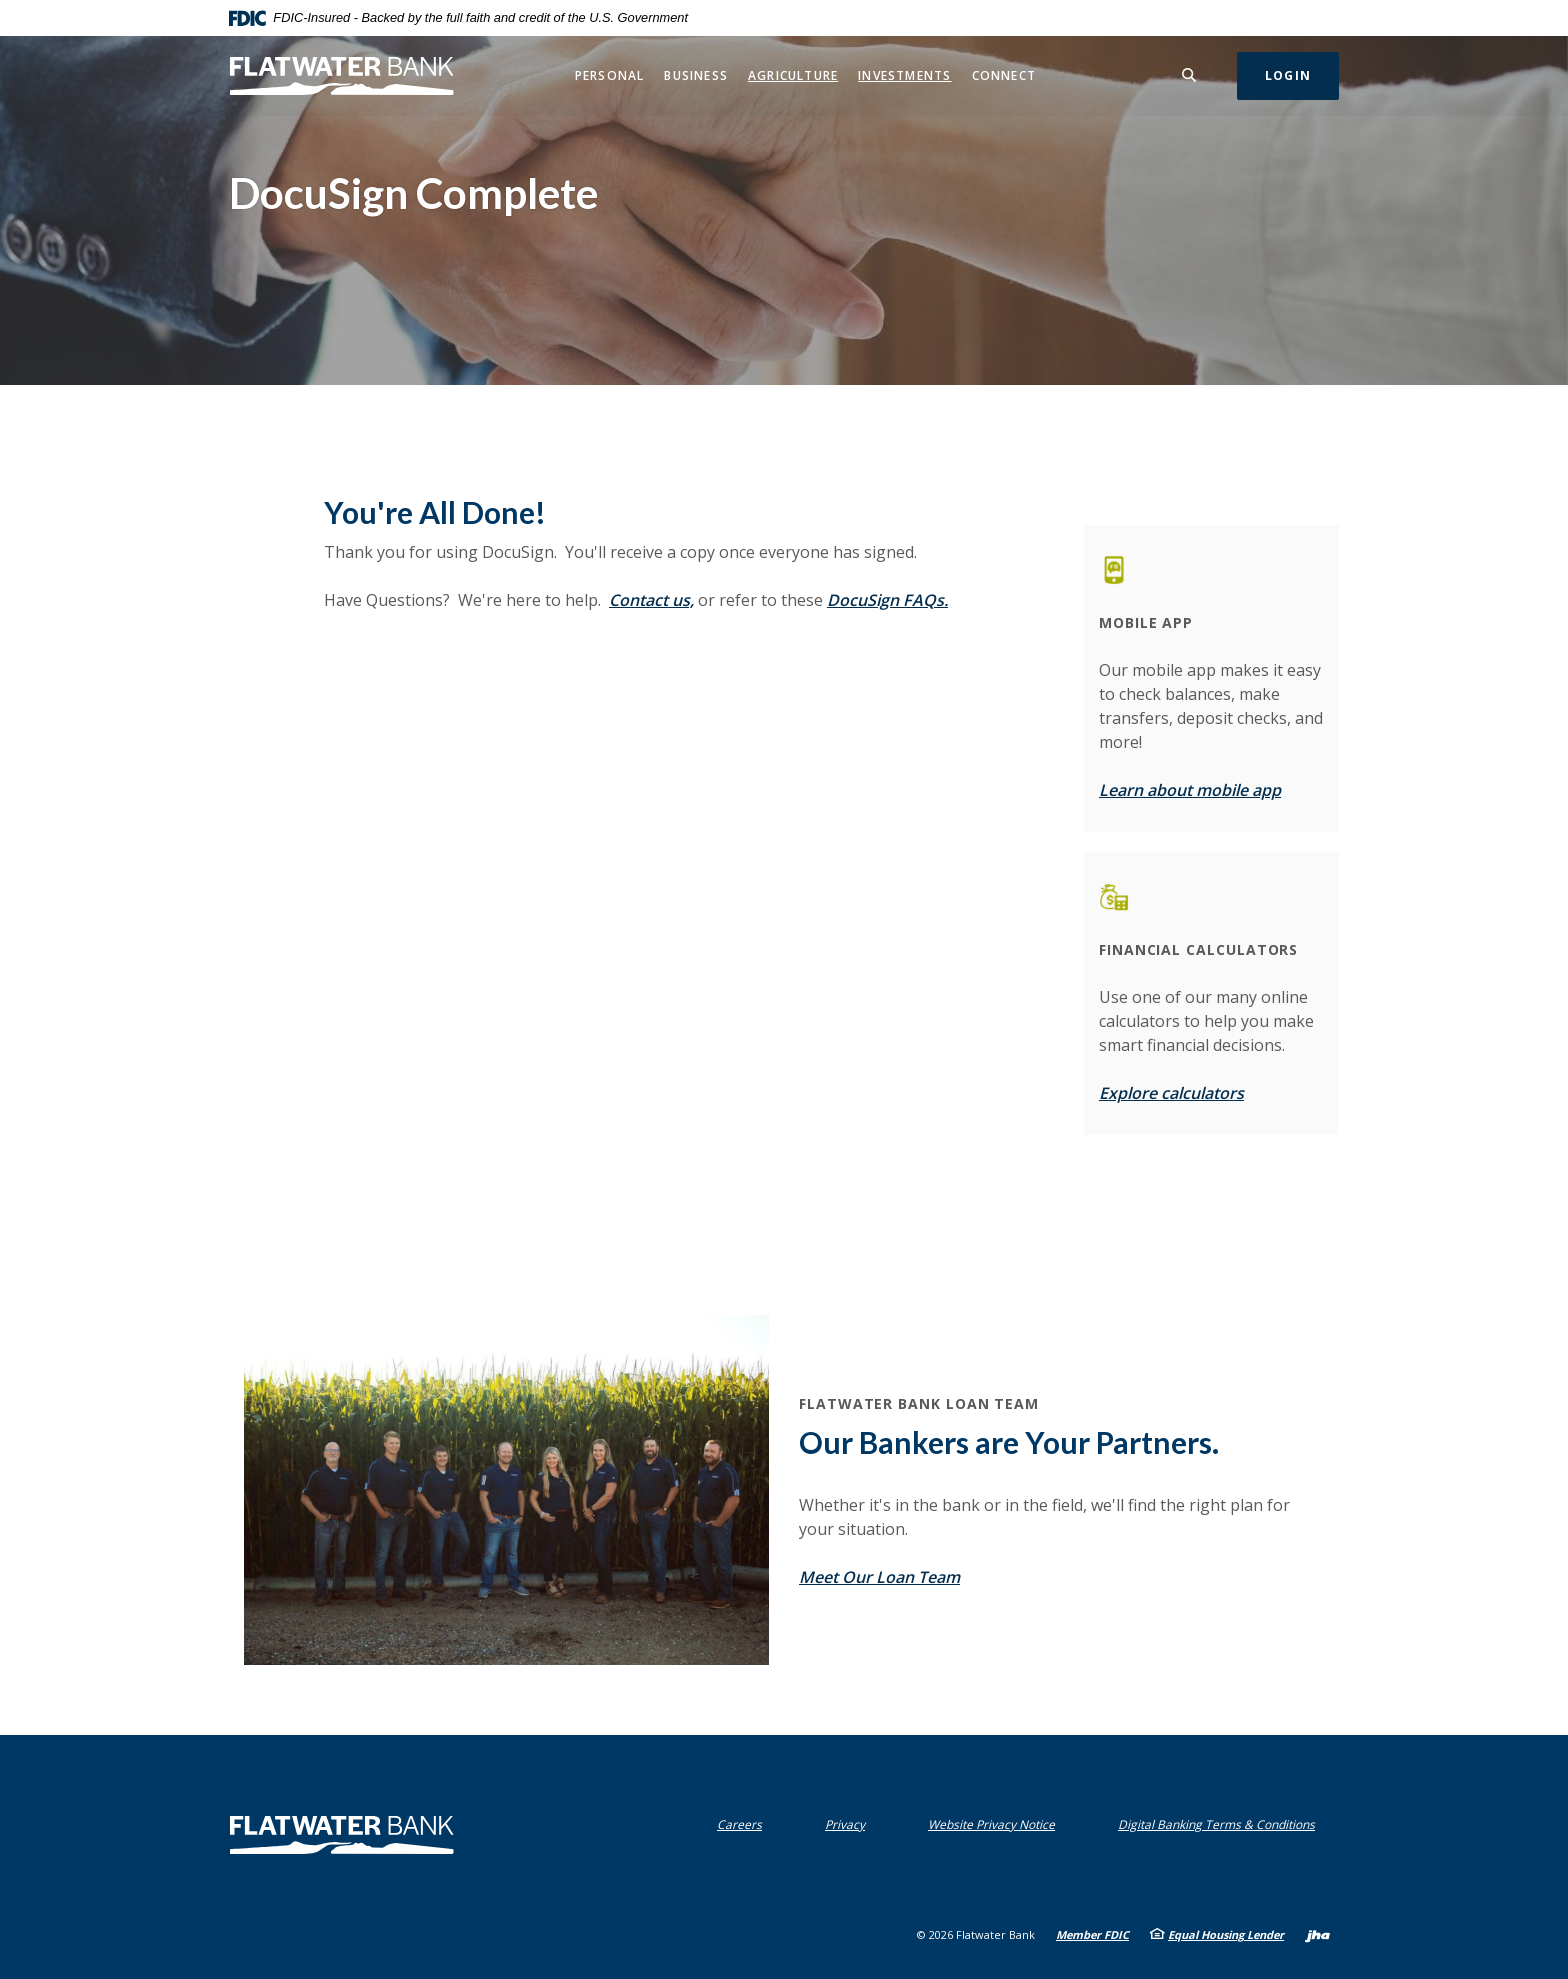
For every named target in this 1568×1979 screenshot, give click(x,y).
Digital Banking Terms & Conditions (1221, 1824)
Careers (739, 1824)
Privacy (849, 1824)
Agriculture (793, 75)
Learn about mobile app (1190, 790)
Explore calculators (1171, 1093)
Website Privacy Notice (996, 1824)
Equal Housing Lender (1226, 1934)
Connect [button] (1004, 75)
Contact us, (651, 600)
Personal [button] (610, 75)
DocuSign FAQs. (887, 600)
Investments (904, 75)
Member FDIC (1092, 1934)
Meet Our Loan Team (879, 1577)
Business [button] (696, 75)
